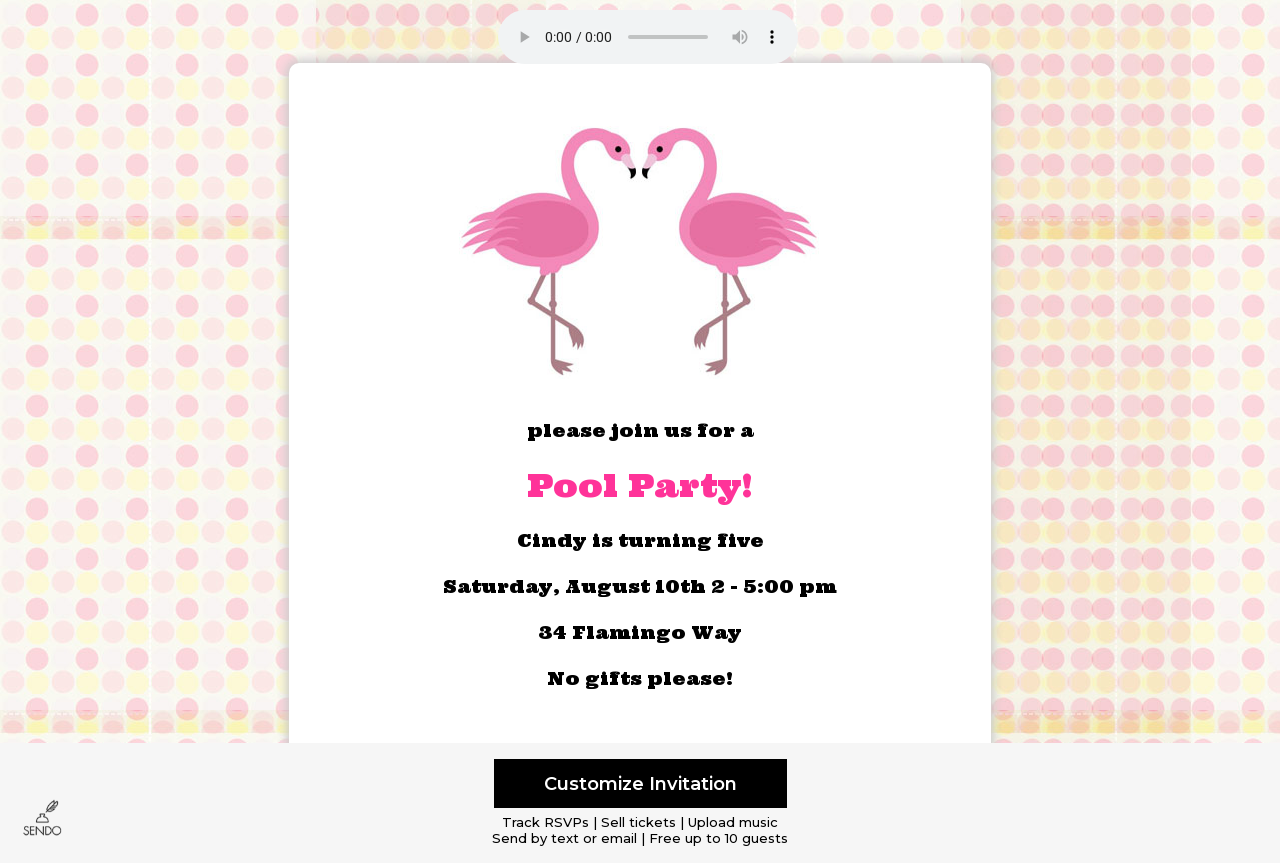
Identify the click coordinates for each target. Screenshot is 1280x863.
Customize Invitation (640, 783)
